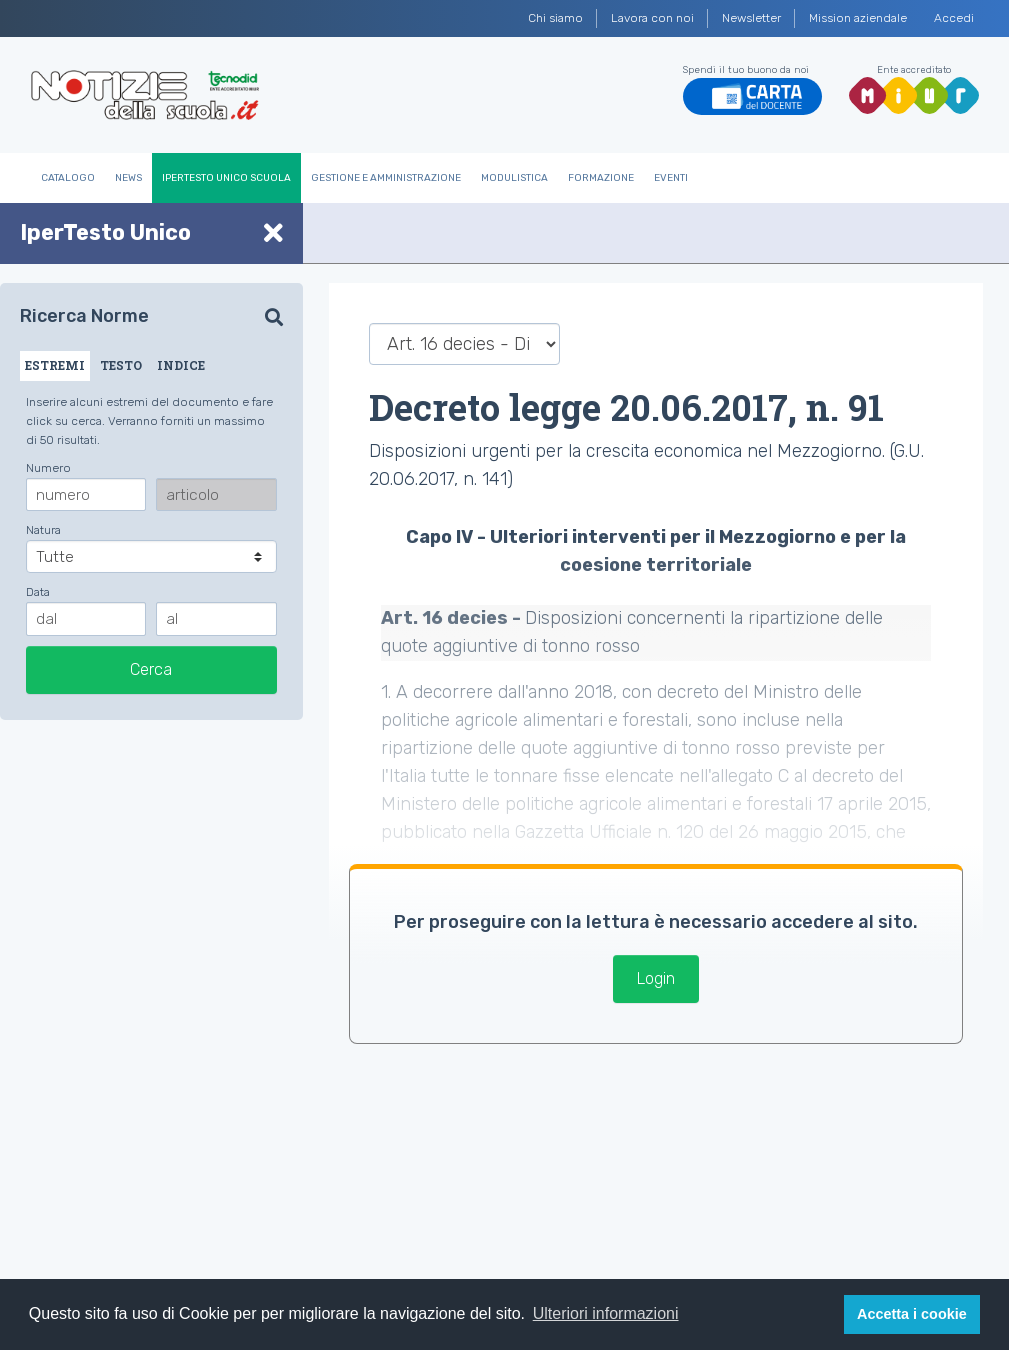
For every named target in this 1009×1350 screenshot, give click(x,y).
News (128, 178)
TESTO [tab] (121, 365)
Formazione (601, 178)
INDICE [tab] (181, 365)
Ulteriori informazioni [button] (606, 1313)
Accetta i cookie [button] (912, 1314)
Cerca (151, 669)
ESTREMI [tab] (55, 365)
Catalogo (68, 178)
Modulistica (514, 178)
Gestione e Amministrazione (386, 178)
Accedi (954, 18)
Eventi (671, 178)
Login (656, 978)
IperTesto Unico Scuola (226, 178)
